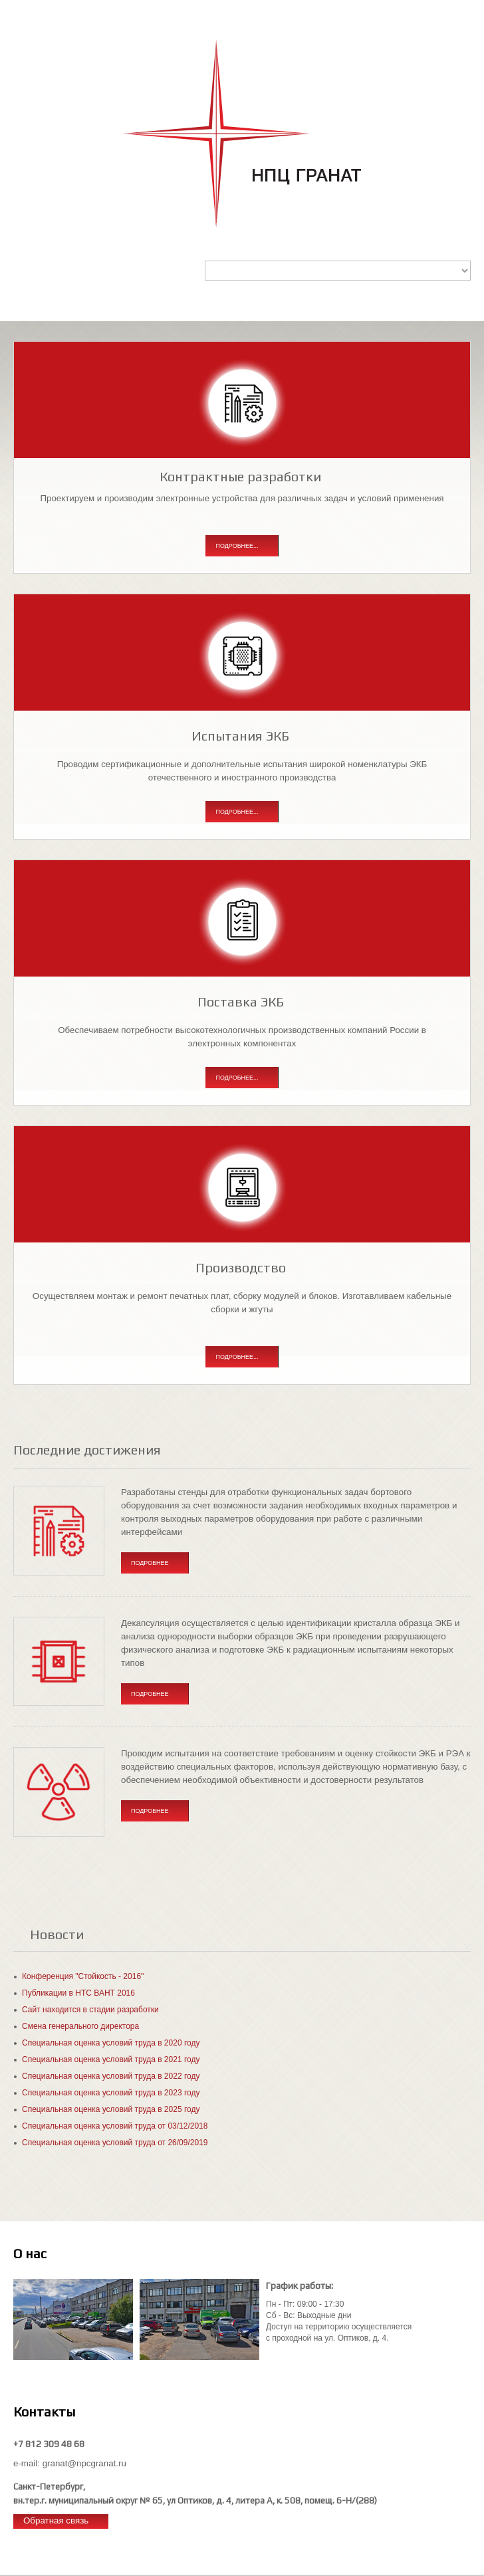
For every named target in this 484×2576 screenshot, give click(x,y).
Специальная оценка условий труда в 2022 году (110, 2076)
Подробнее (150, 1563)
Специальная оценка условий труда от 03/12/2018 (114, 2126)
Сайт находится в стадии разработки (90, 2009)
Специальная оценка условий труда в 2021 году (110, 2059)
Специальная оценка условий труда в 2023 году (110, 2092)
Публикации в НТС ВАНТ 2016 (78, 1993)
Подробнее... (236, 545)
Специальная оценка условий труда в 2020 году (110, 2043)
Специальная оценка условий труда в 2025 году (110, 2109)
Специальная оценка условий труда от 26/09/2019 (114, 2142)
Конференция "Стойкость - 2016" (83, 1976)
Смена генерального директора (80, 2026)
